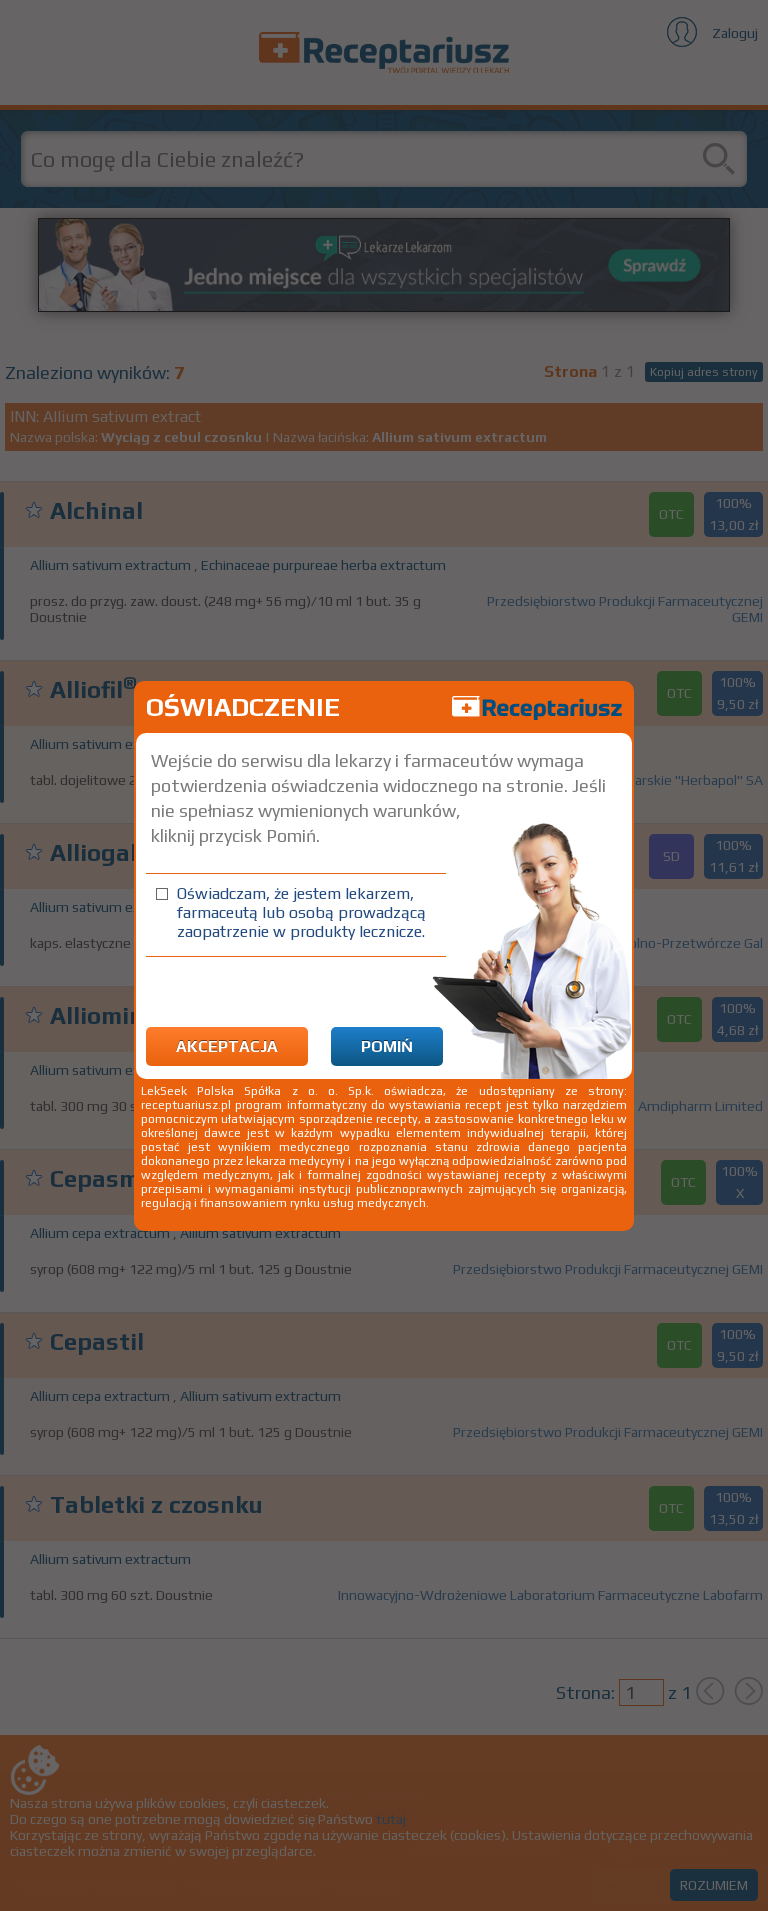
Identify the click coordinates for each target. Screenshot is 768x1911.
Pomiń (387, 1046)
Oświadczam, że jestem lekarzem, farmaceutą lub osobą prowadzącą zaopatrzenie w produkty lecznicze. (301, 912)
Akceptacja (227, 1046)
